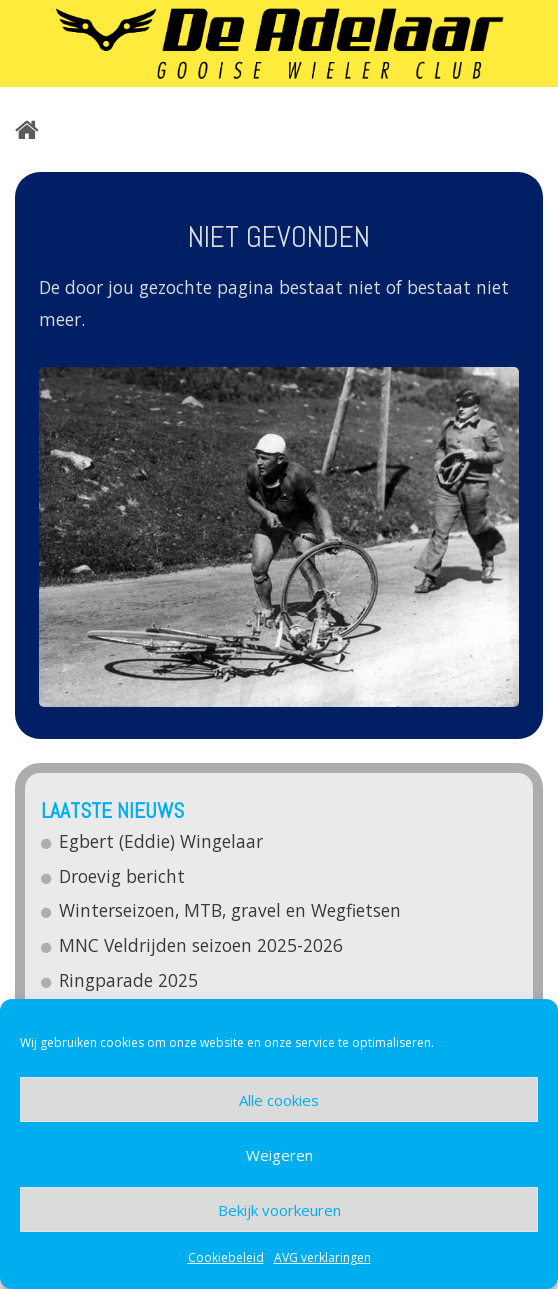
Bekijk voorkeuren (279, 1210)
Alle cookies (279, 1100)
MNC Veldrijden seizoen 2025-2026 (202, 945)
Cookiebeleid (226, 1257)
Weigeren (279, 1155)
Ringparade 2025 (129, 980)
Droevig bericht (123, 876)
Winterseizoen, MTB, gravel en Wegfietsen (231, 910)
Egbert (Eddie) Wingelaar (162, 841)
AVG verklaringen (322, 1257)
